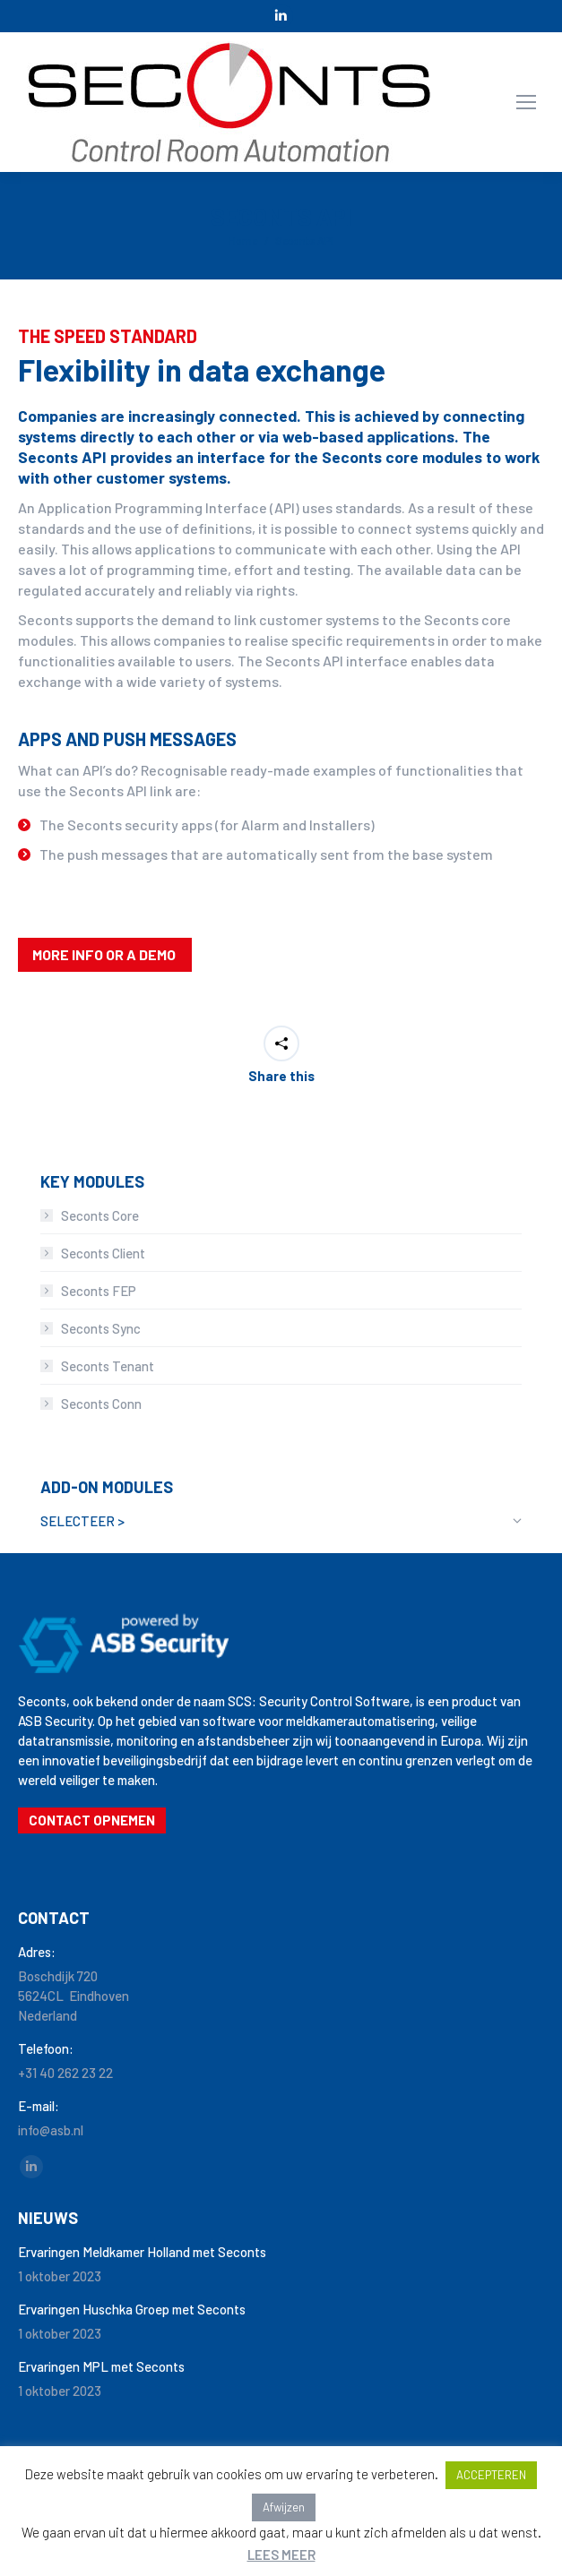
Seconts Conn (101, 1403)
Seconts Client (103, 1253)
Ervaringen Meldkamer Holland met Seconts (142, 2252)
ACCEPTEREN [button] (491, 2475)
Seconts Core (100, 1215)
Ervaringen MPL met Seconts (101, 2366)
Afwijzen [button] (284, 2507)
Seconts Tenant (107, 1366)
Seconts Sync (101, 1328)
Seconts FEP (98, 1291)
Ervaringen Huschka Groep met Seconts (132, 2309)
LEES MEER (281, 2554)
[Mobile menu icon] (526, 102)
